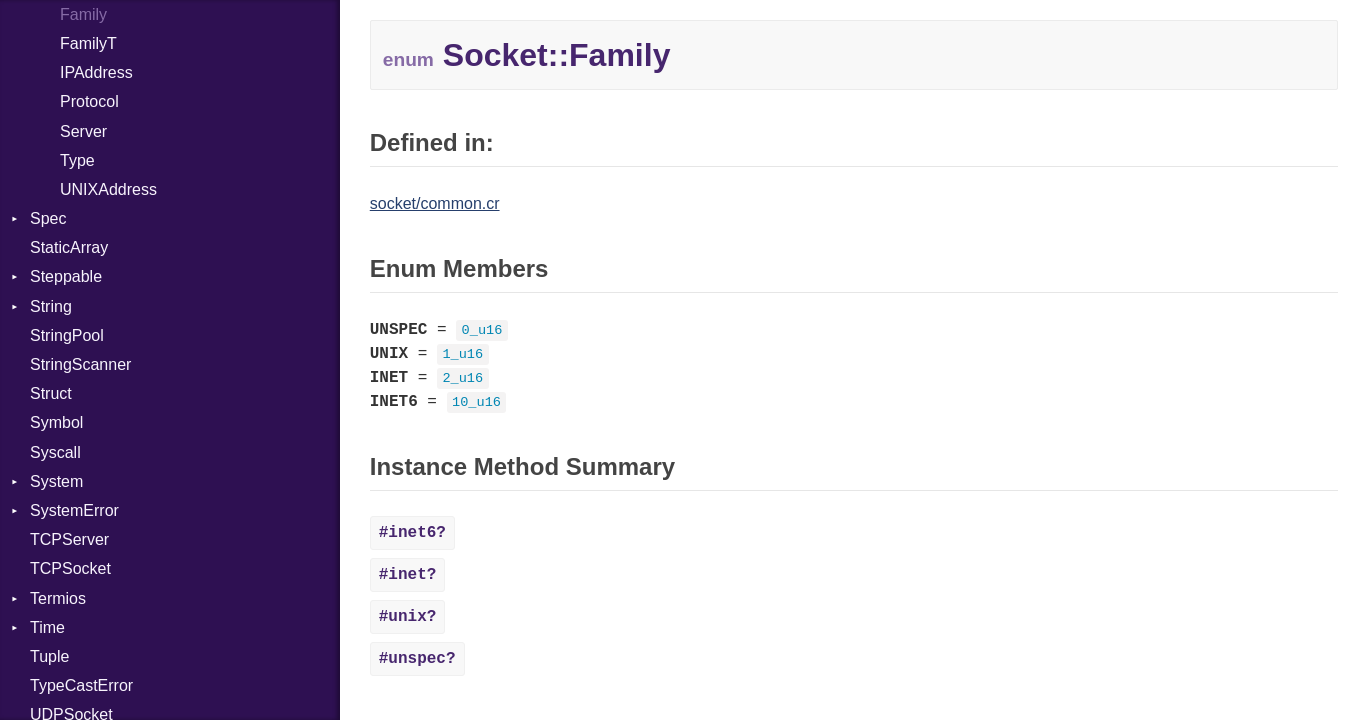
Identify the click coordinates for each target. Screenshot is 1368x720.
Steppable (66, 276)
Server (83, 131)
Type (77, 160)
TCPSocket (70, 568)
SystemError (74, 510)
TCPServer (69, 539)
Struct (51, 393)
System (56, 481)
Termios (58, 598)
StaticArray (69, 247)
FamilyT (88, 43)
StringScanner (80, 364)
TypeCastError (81, 685)
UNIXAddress (108, 189)
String (51, 306)
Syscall (55, 452)
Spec (48, 218)
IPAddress (96, 72)
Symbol (56, 422)
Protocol (89, 101)
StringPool (67, 335)
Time (47, 627)
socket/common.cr (435, 203)
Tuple (49, 656)
